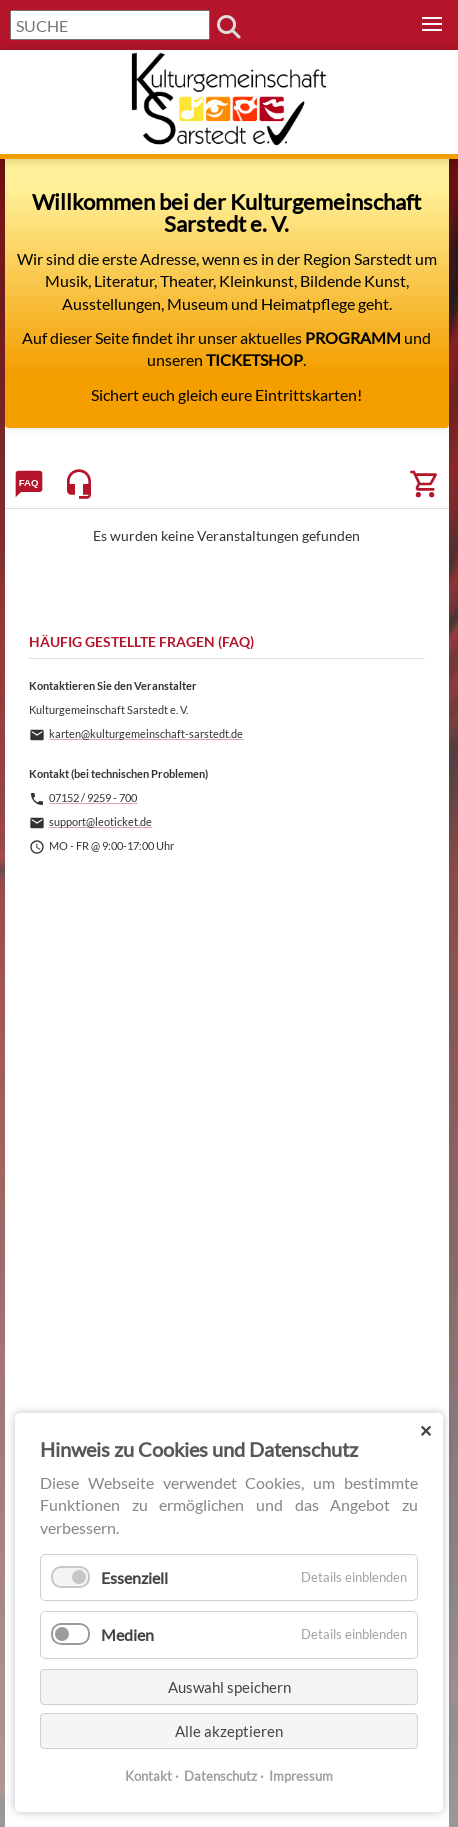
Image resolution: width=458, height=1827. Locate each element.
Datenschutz (220, 1776)
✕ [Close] (425, 1430)
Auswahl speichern (229, 1687)
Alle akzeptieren (229, 1731)
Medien (127, 1634)
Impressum (301, 1776)
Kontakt (148, 1776)
